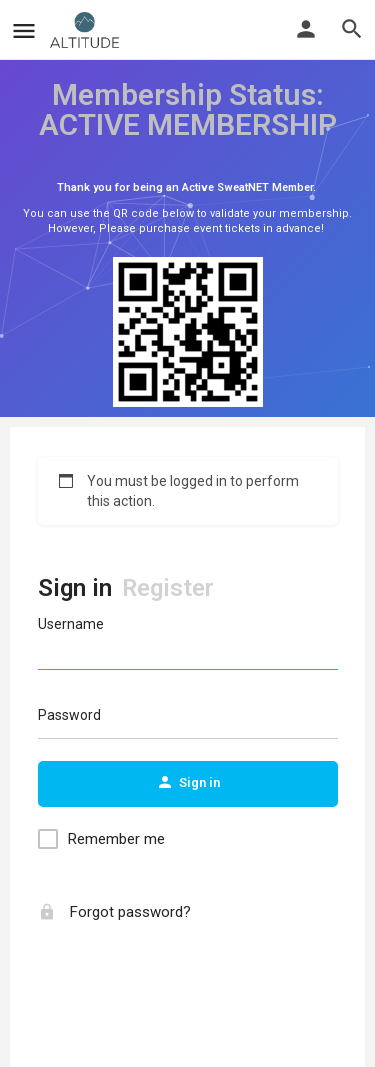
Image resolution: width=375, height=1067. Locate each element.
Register (168, 588)
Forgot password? (114, 912)
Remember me (116, 839)
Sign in (75, 588)
